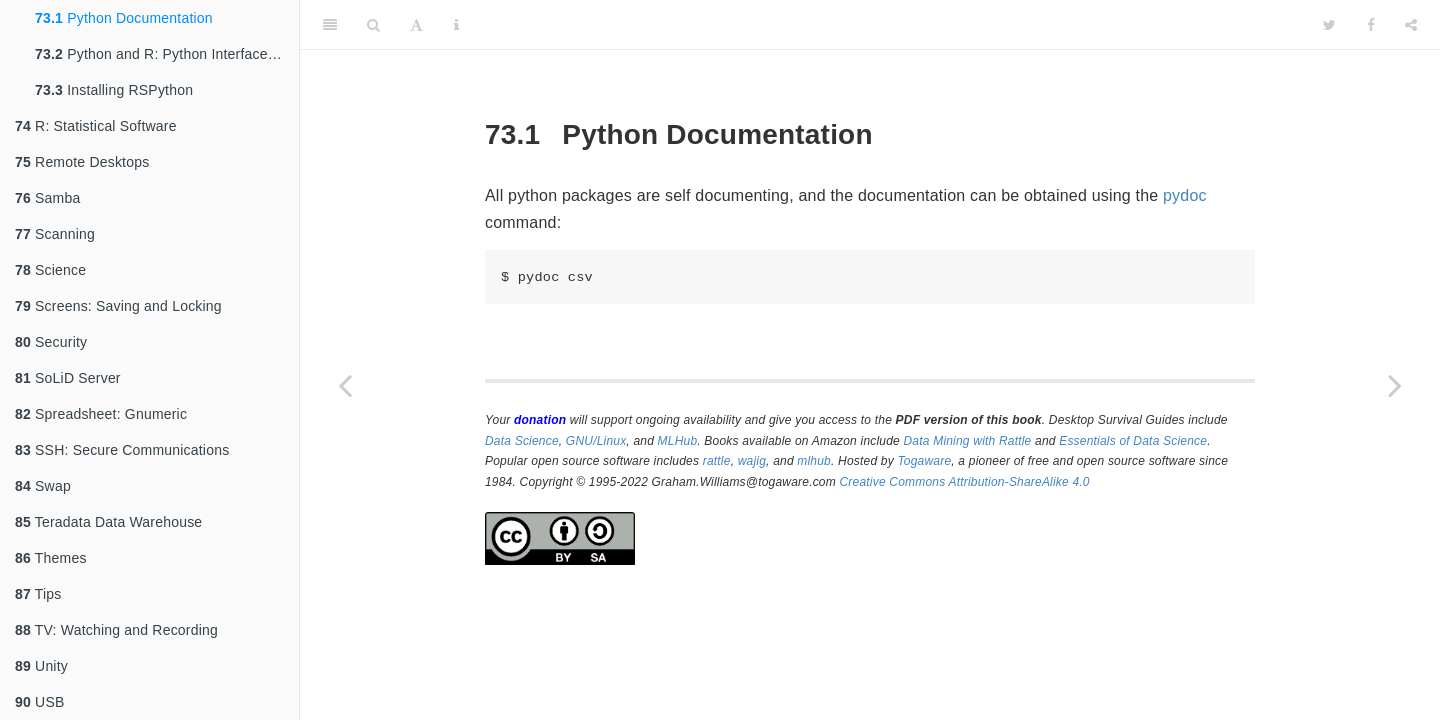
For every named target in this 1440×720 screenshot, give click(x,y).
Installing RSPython (114, 90)
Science (50, 270)
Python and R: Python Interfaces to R (167, 54)
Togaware (924, 461)
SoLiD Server (68, 378)
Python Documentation (124, 18)
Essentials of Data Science (1133, 441)
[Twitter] (1329, 25)
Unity (41, 666)
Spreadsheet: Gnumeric (101, 414)
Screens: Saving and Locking (118, 306)
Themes (51, 558)
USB (39, 702)
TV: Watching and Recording (116, 630)
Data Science (522, 441)
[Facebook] (1371, 25)
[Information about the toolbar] (456, 25)
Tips (38, 594)
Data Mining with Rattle (968, 441)
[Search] (373, 25)
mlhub (814, 461)
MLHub (678, 441)
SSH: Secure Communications (122, 450)
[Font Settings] (416, 25)
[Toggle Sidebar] (330, 25)
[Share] (1411, 25)
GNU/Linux (596, 441)
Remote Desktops (82, 162)
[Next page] (1395, 385)
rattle (717, 461)
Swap (43, 486)
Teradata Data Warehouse (108, 522)
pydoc (1185, 195)
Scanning (55, 234)
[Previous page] (345, 385)
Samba (47, 198)
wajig (752, 461)
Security (51, 342)
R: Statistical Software (96, 126)
